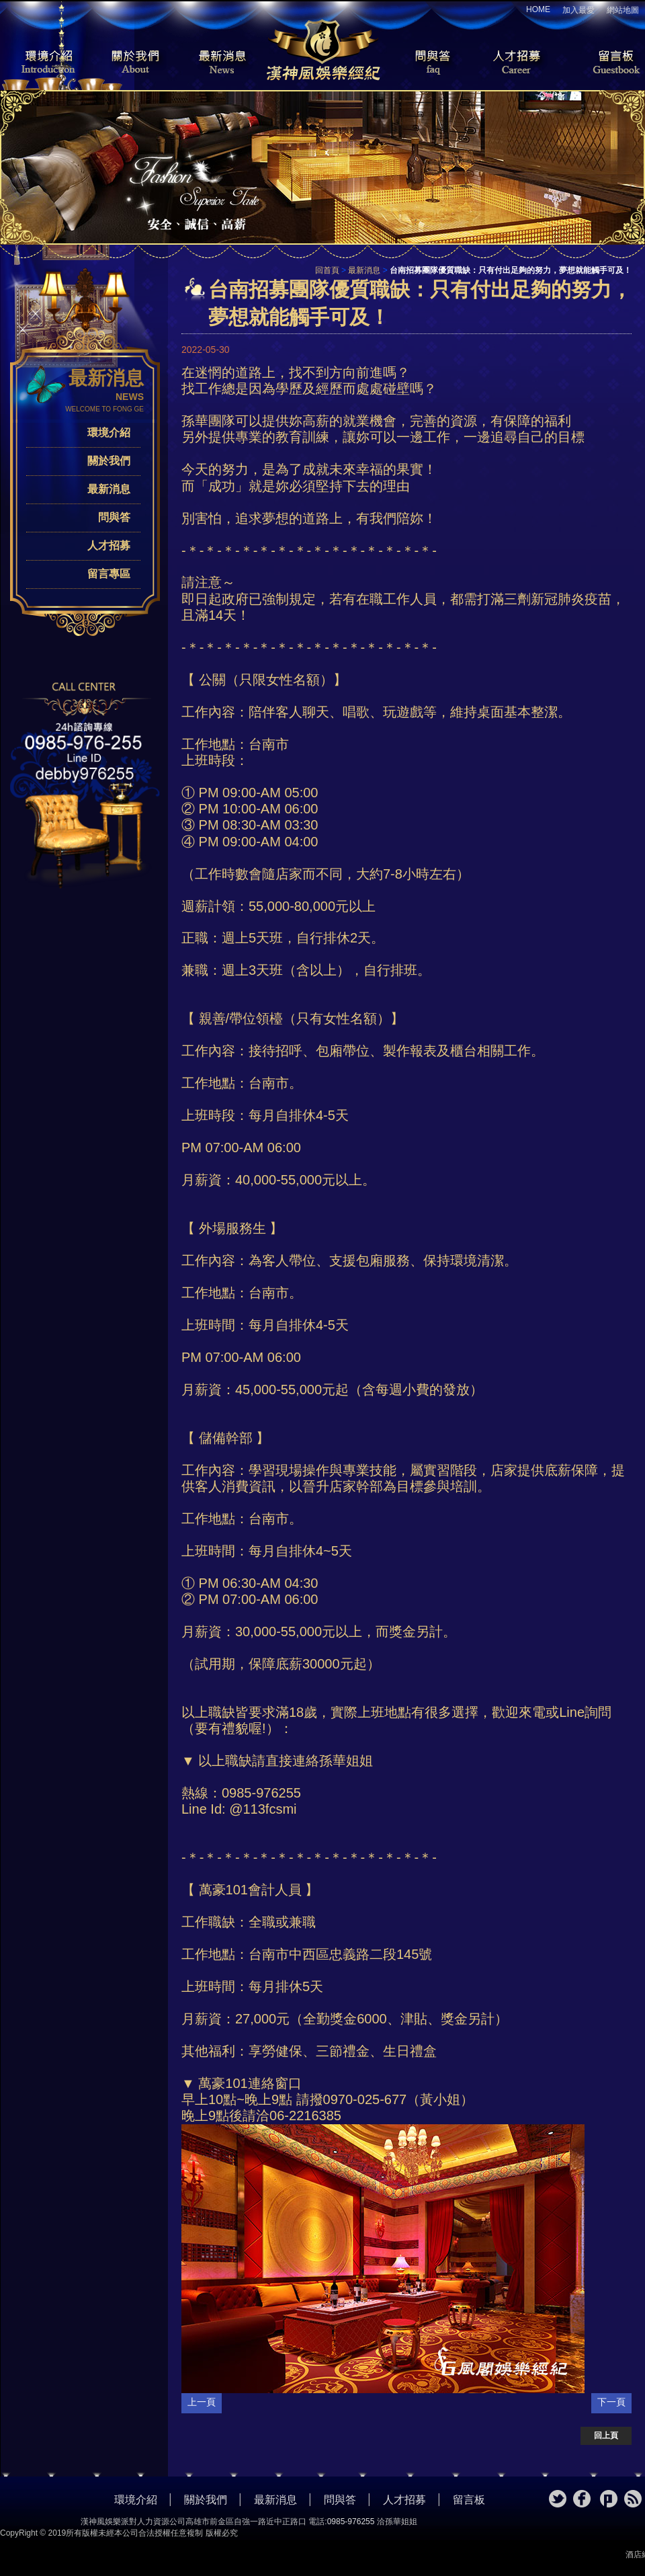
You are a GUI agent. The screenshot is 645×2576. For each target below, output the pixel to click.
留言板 (604, 63)
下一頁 (611, 2402)
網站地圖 (623, 10)
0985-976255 (351, 2521)
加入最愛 (578, 10)
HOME (538, 9)
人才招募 (514, 63)
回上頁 (606, 2435)
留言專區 (108, 573)
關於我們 (131, 63)
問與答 (423, 63)
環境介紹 (40, 63)
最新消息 (221, 63)
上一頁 (201, 2402)
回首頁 (327, 270)
